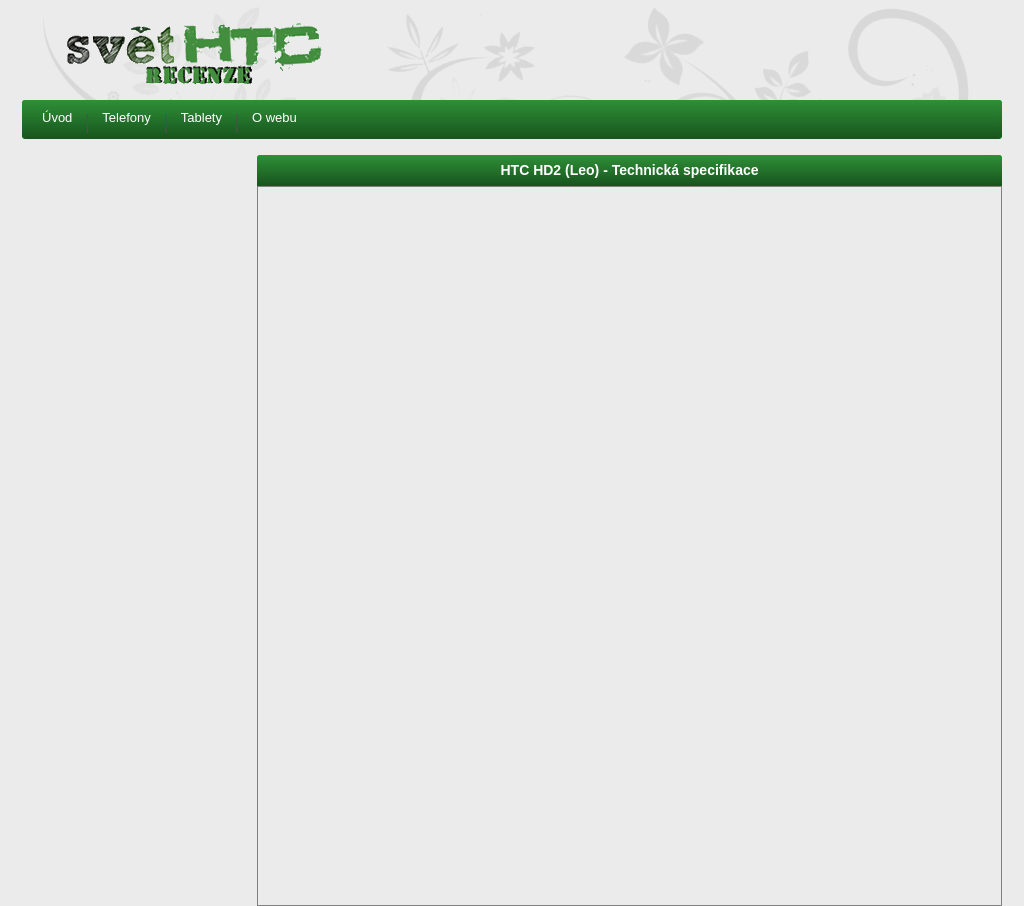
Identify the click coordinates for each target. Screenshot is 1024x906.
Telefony (126, 117)
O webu (274, 117)
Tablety (201, 117)
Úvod (57, 117)
